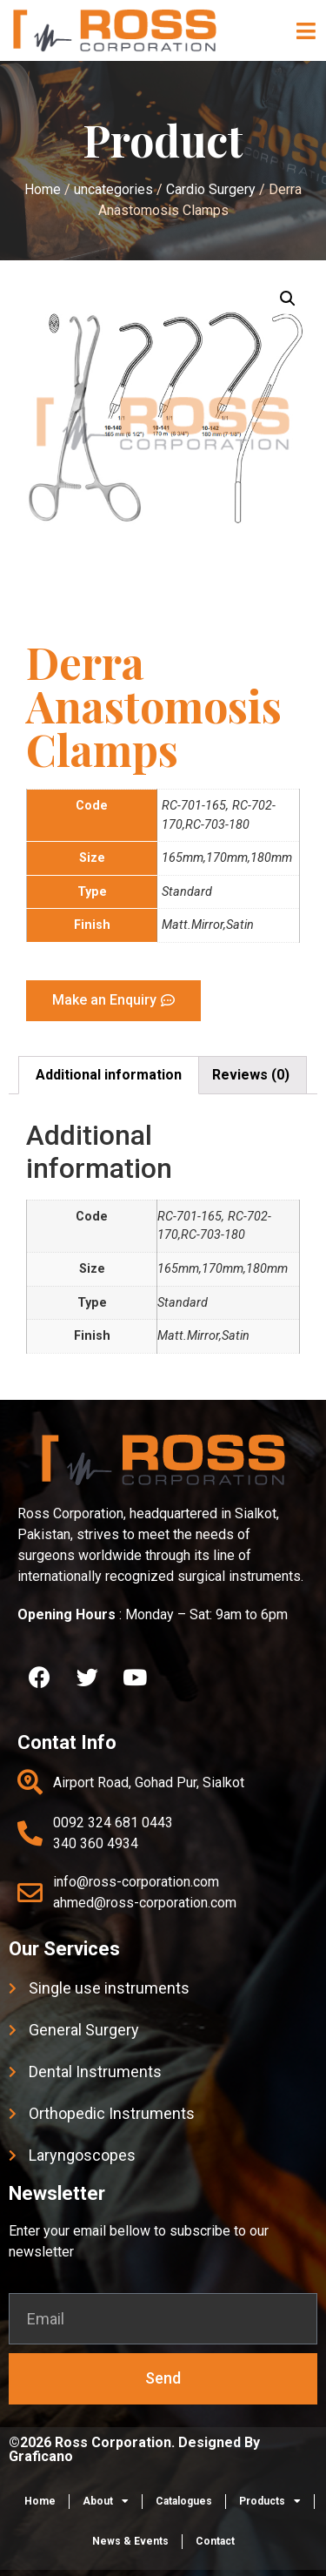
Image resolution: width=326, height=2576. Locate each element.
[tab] (108, 1075)
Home (40, 2501)
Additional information (109, 1074)
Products (270, 2501)
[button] (306, 30)
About (106, 2501)
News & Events (130, 2541)
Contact (215, 2541)
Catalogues (184, 2501)
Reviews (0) (250, 1074)
